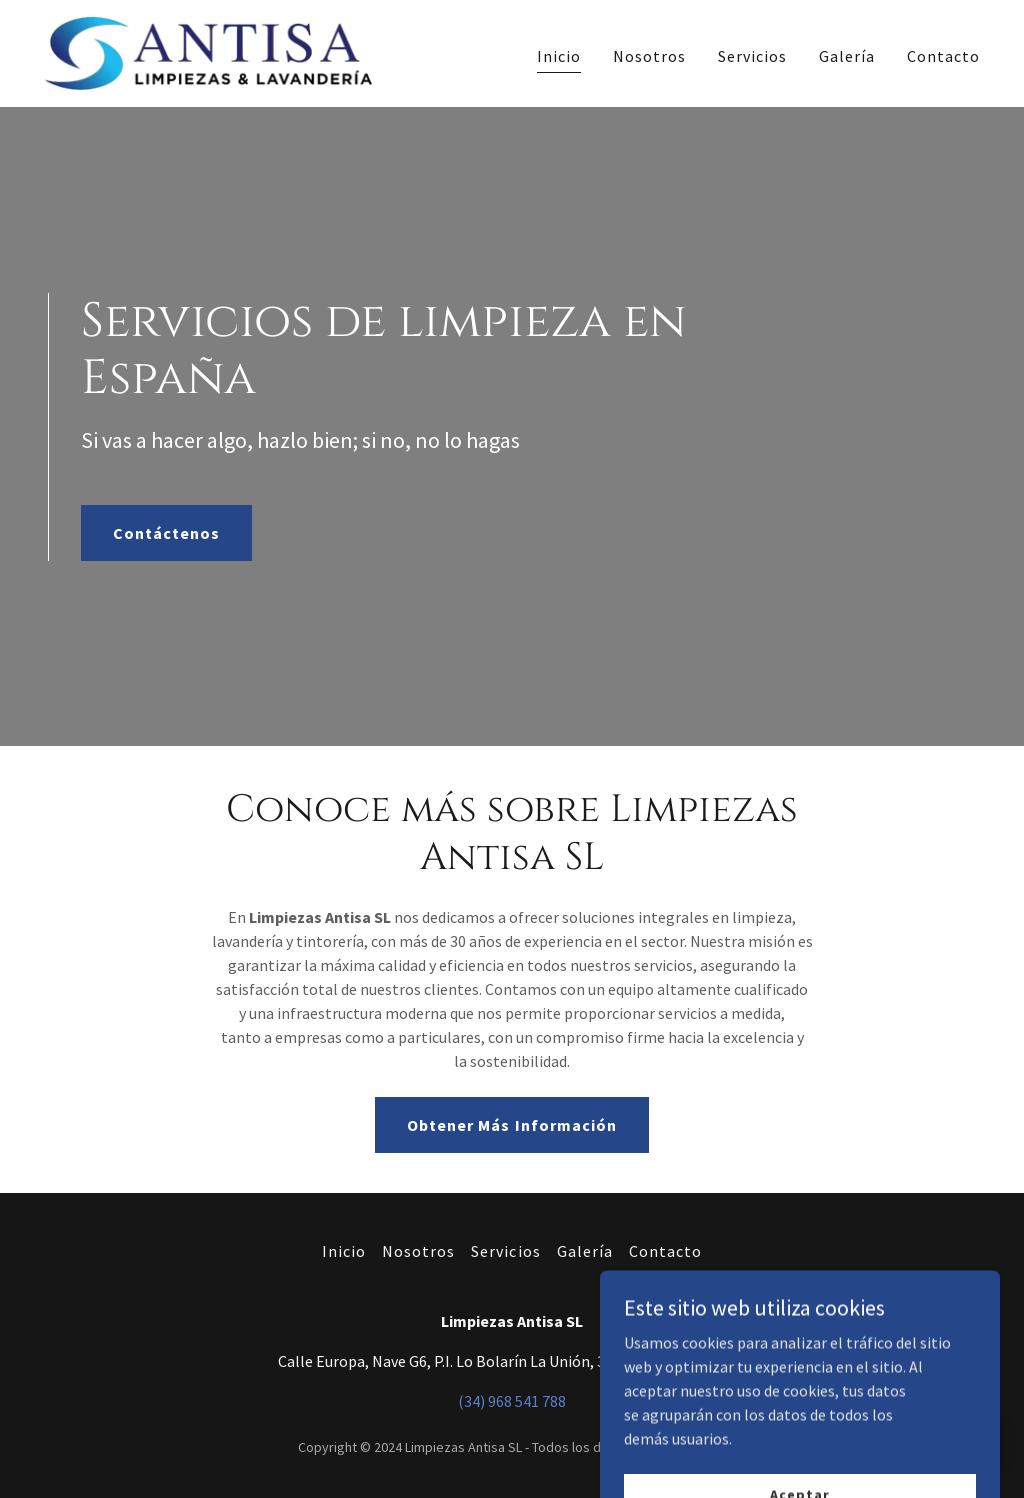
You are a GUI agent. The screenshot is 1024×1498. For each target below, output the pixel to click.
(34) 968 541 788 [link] (512, 1401)
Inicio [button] (344, 1251)
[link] (208, 51)
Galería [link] (847, 56)
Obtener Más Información (511, 1125)
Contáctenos (166, 533)
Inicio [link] (559, 56)
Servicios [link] (752, 56)
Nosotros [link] (649, 56)
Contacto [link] (943, 56)
